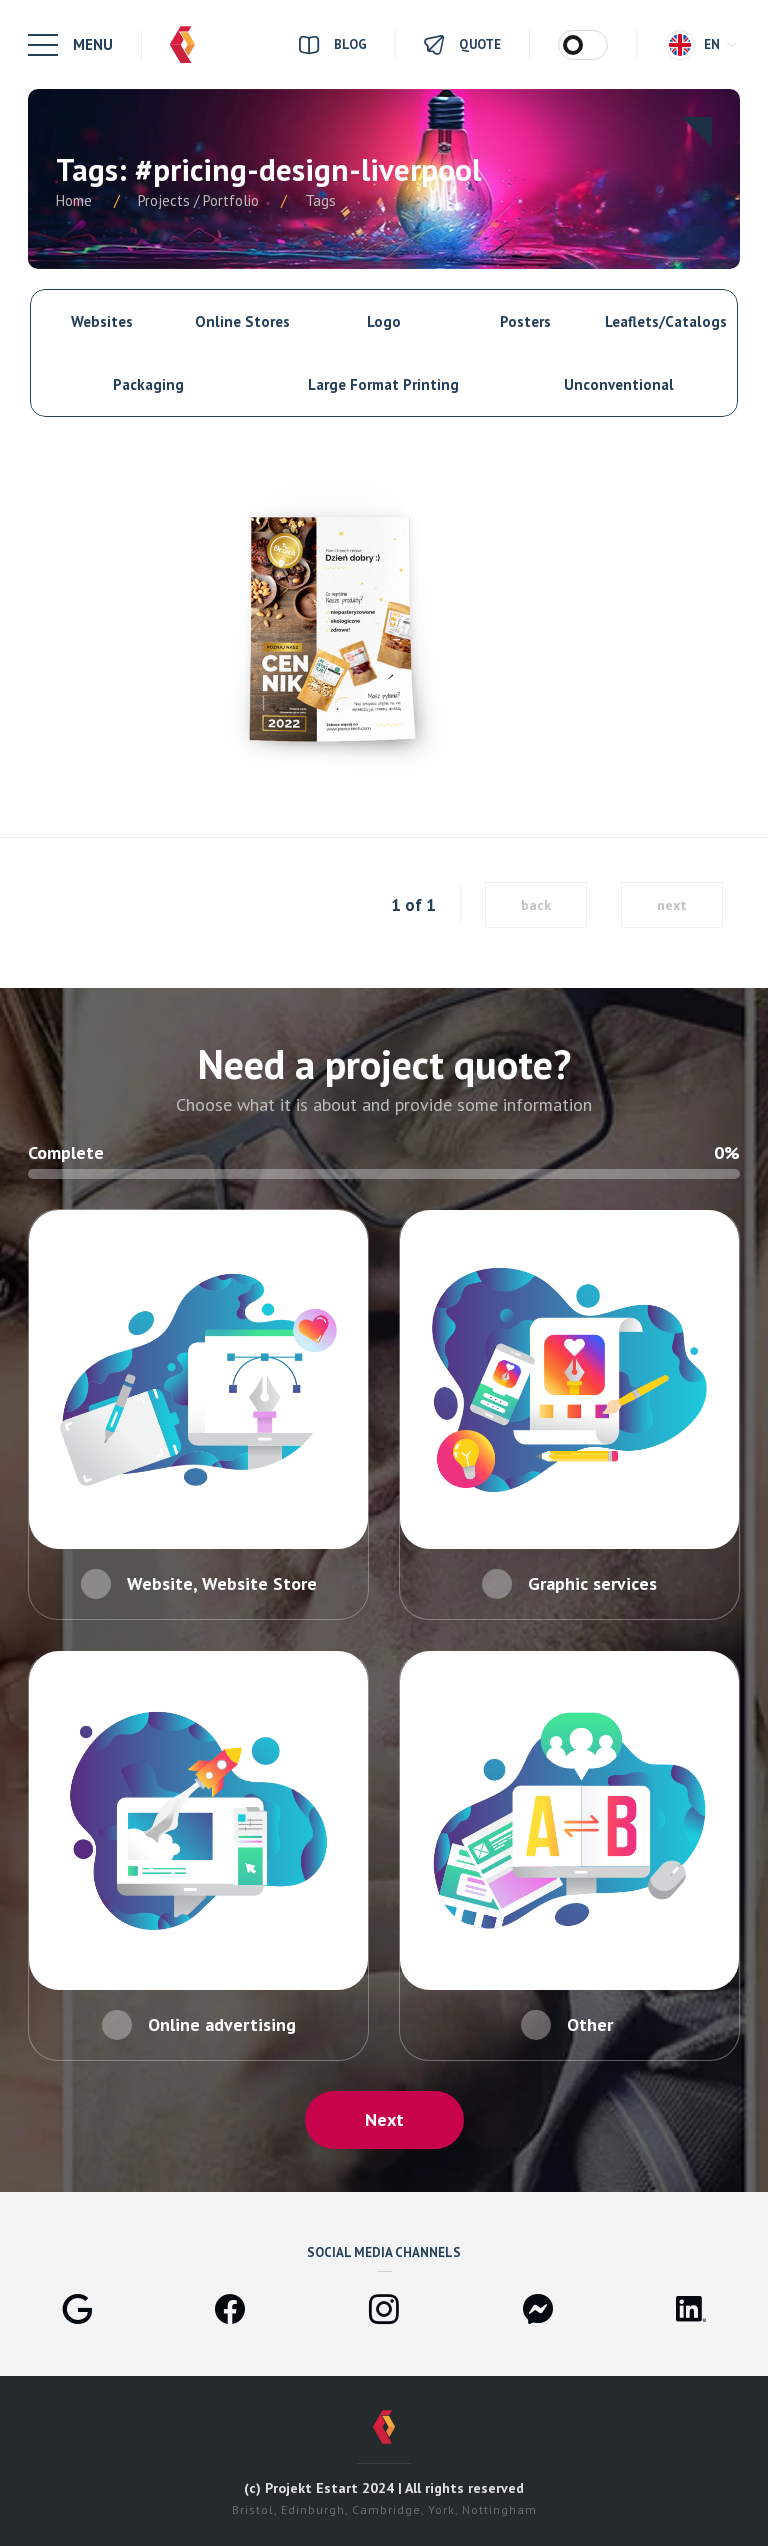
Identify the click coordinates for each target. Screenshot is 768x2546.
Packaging (148, 384)
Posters (525, 321)
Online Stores (242, 321)
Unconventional (619, 384)
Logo (384, 321)
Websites (102, 321)
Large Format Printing (383, 384)
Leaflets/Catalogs (666, 321)
